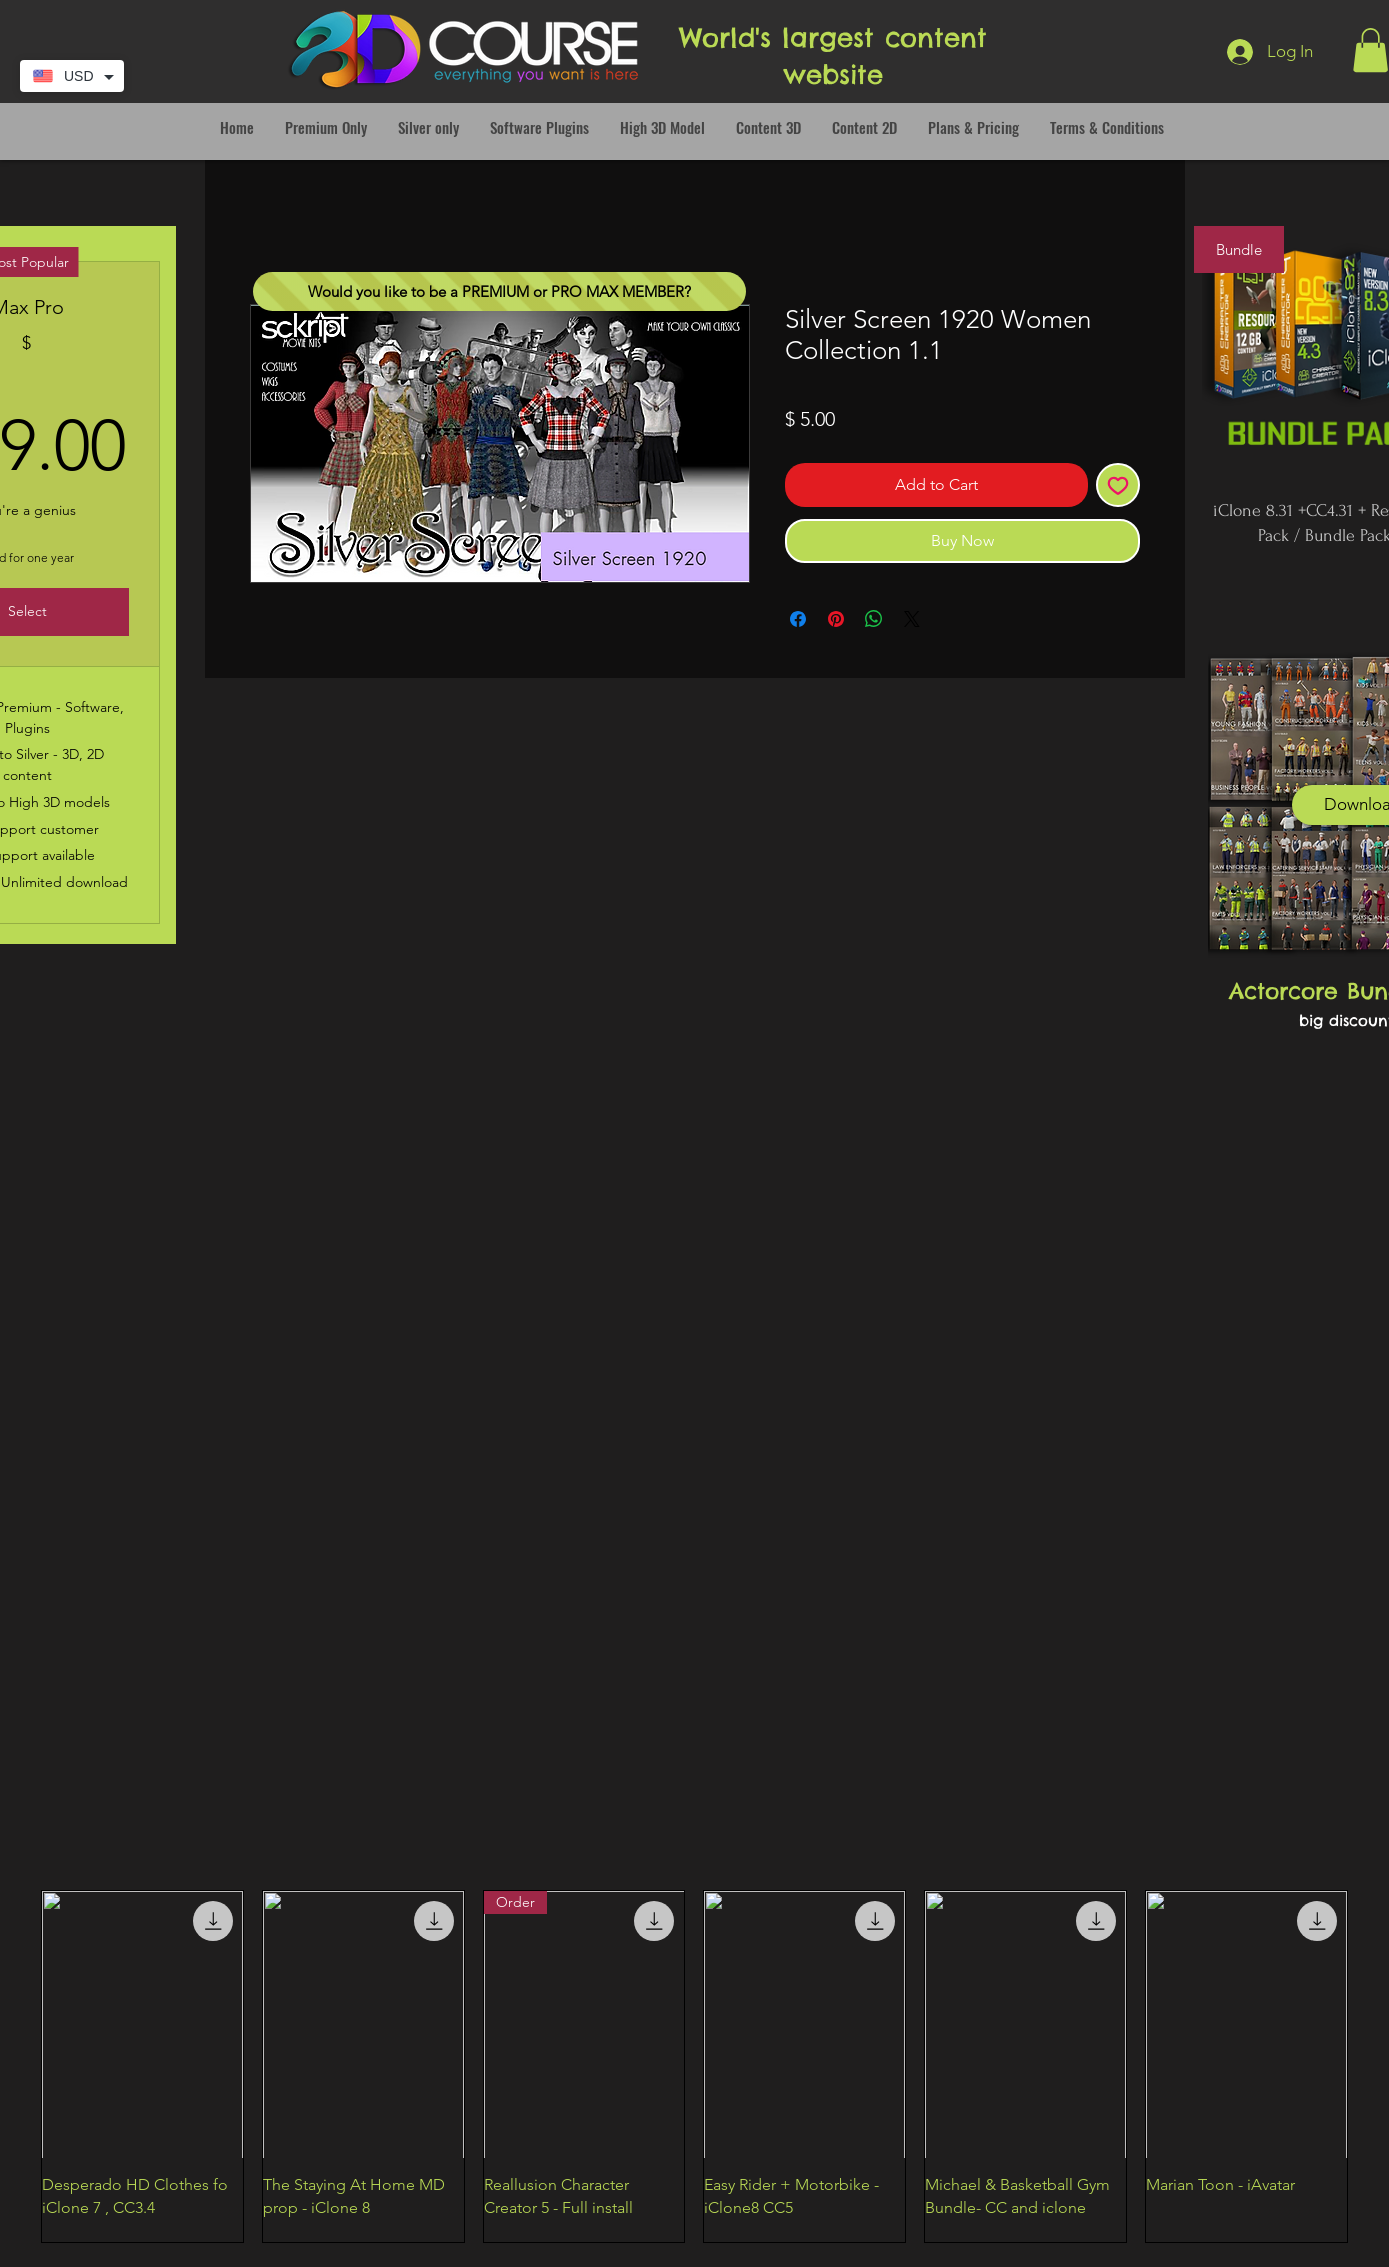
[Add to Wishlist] (1118, 485)
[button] (1370, 50)
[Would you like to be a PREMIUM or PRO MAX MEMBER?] (499, 291)
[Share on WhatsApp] (874, 619)
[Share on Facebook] (798, 619)
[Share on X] (912, 619)
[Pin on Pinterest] (836, 619)
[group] (694, 2066)
